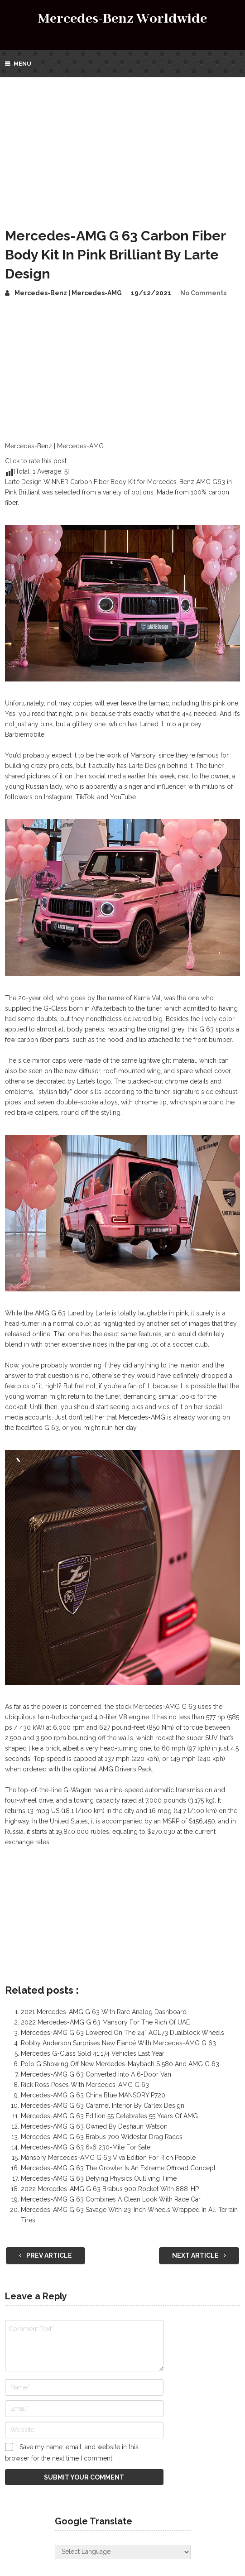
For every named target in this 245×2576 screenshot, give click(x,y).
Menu (22, 63)
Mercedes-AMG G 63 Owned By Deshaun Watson (94, 2126)
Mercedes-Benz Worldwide (122, 19)
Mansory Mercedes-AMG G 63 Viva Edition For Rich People (108, 2157)
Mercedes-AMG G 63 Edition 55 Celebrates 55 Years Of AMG (109, 2116)
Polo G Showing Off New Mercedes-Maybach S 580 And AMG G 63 (120, 2064)
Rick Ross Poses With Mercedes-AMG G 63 (85, 2084)
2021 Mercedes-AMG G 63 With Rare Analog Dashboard (104, 2011)
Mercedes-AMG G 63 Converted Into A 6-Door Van (96, 2074)
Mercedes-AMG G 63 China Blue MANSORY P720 (93, 2095)
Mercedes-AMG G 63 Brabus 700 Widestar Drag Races (102, 2136)
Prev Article (45, 2255)
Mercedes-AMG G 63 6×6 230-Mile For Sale (85, 2147)
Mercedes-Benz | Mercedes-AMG (68, 293)
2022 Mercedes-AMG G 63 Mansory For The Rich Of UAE (105, 2022)
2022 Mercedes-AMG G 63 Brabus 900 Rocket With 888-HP (110, 2188)
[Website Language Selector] (123, 2552)
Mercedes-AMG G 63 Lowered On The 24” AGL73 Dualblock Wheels (122, 2032)
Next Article (199, 2255)
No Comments (203, 293)
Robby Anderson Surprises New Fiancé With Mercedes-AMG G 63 (118, 2043)
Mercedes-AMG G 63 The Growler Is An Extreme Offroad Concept (118, 2168)
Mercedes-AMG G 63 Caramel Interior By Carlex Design (102, 2105)
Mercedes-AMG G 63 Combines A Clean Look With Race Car (111, 2199)
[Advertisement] (122, 145)
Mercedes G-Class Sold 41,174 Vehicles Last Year (92, 2053)
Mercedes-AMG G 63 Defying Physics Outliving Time (99, 2178)
